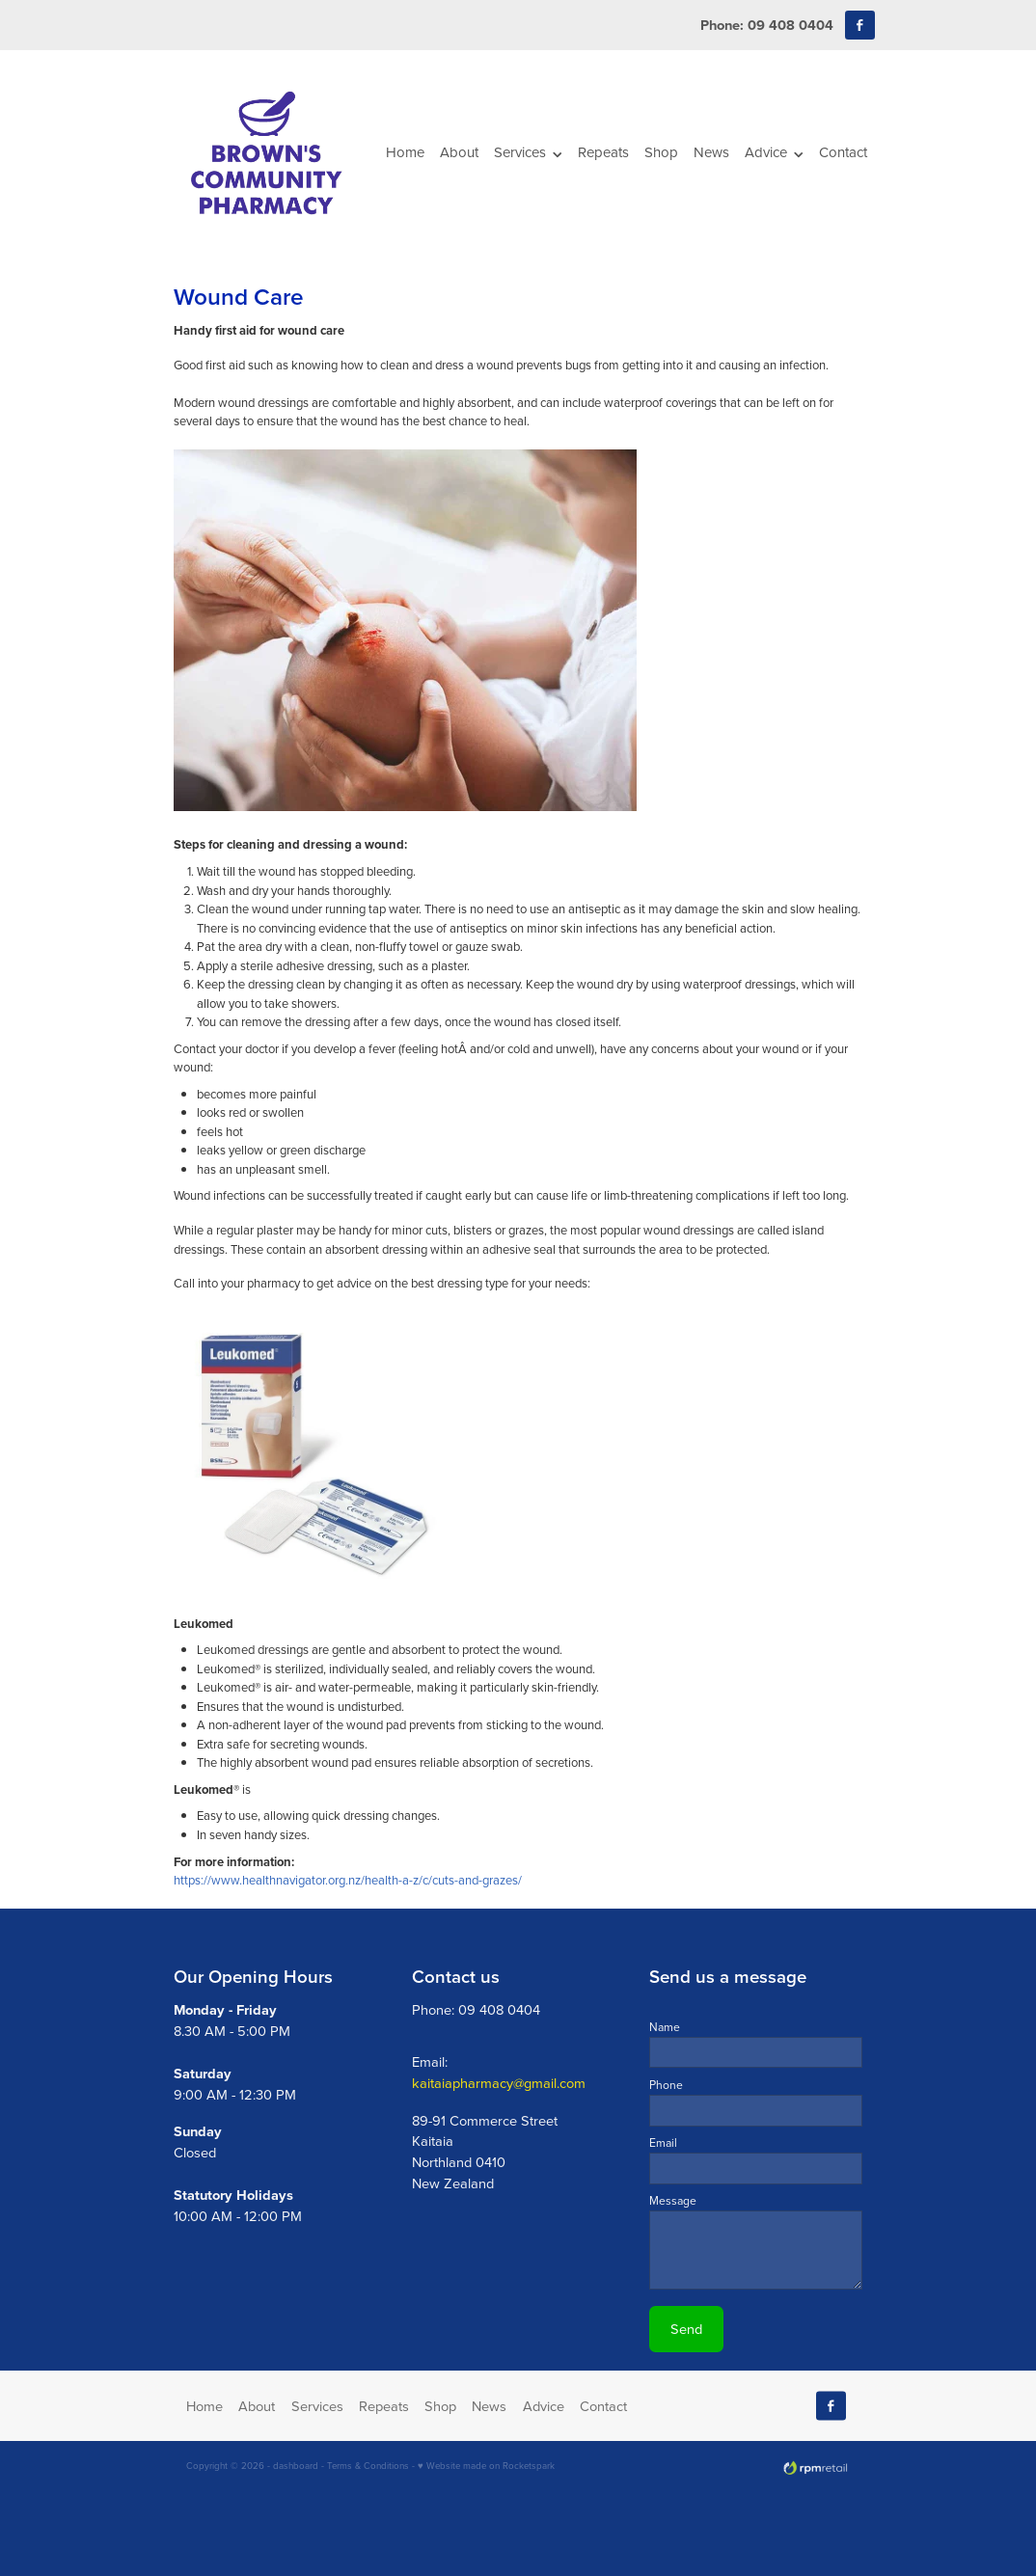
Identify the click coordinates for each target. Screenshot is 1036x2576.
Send (686, 2328)
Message (672, 2201)
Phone (666, 2085)
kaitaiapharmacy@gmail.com (499, 2083)
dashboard (295, 2465)
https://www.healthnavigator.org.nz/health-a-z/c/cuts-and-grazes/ (348, 1879)
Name (664, 2027)
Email (663, 2143)
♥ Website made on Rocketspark (486, 2465)
